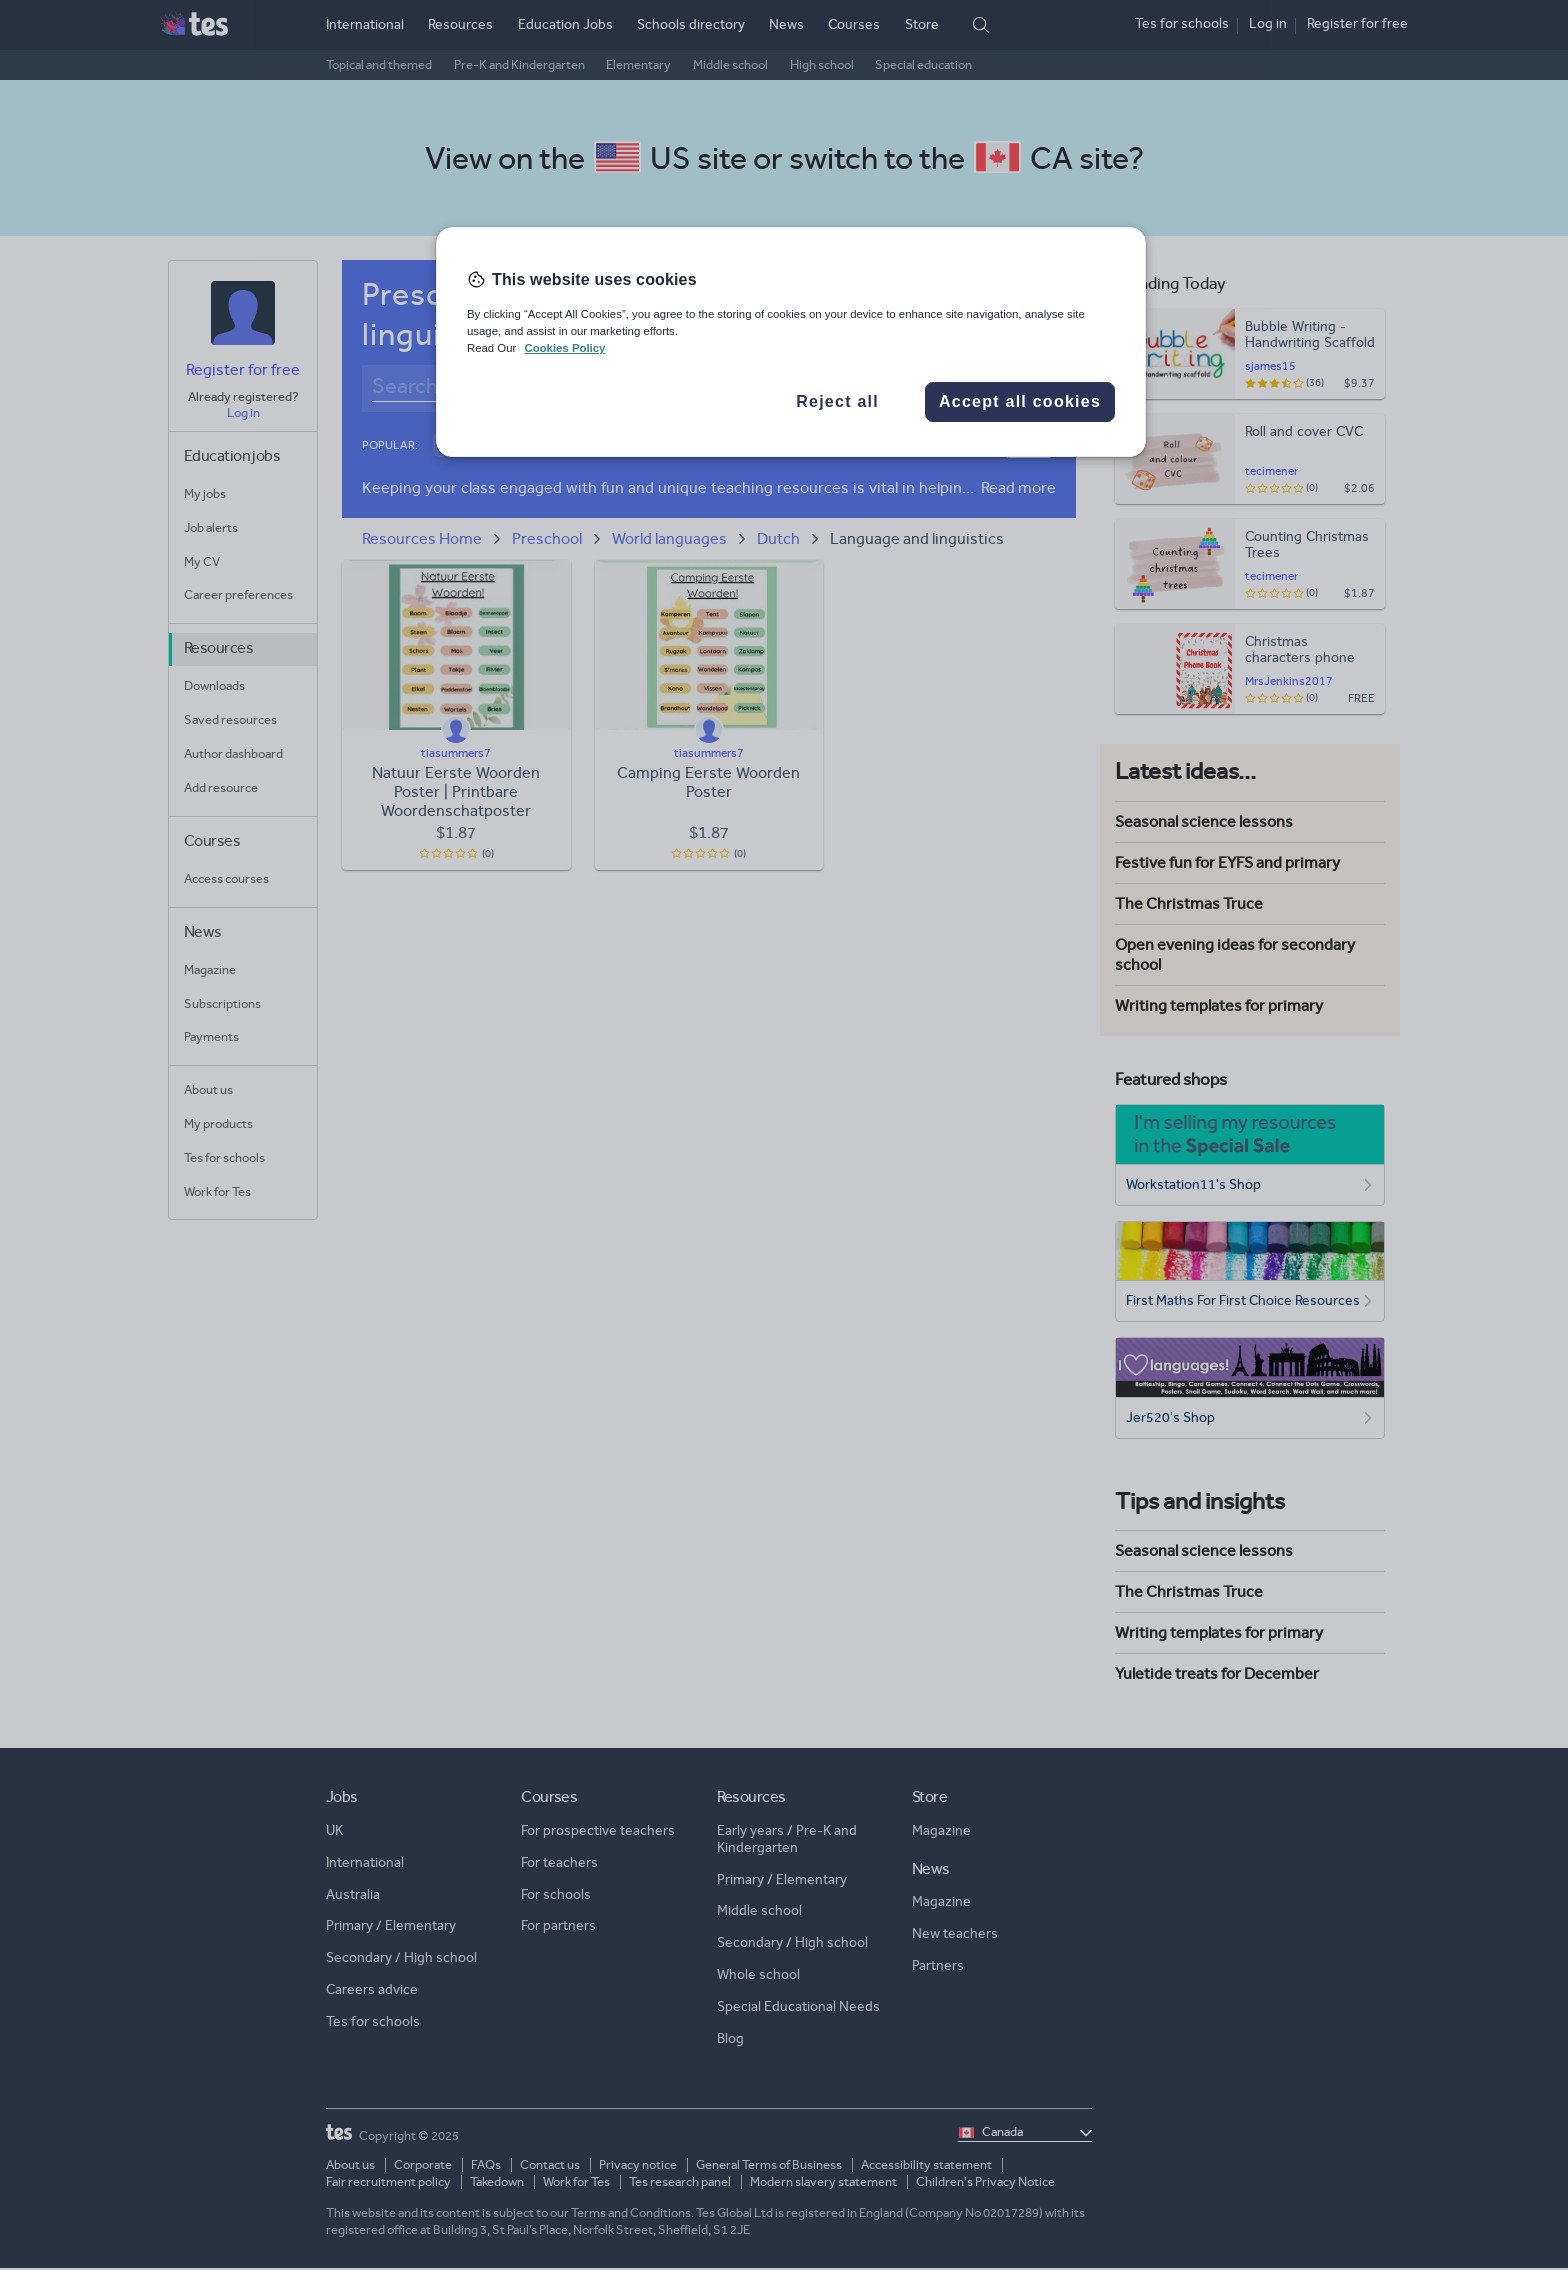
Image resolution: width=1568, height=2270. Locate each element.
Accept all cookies (1020, 401)
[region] (791, 342)
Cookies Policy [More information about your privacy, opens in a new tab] (564, 348)
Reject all (837, 401)
